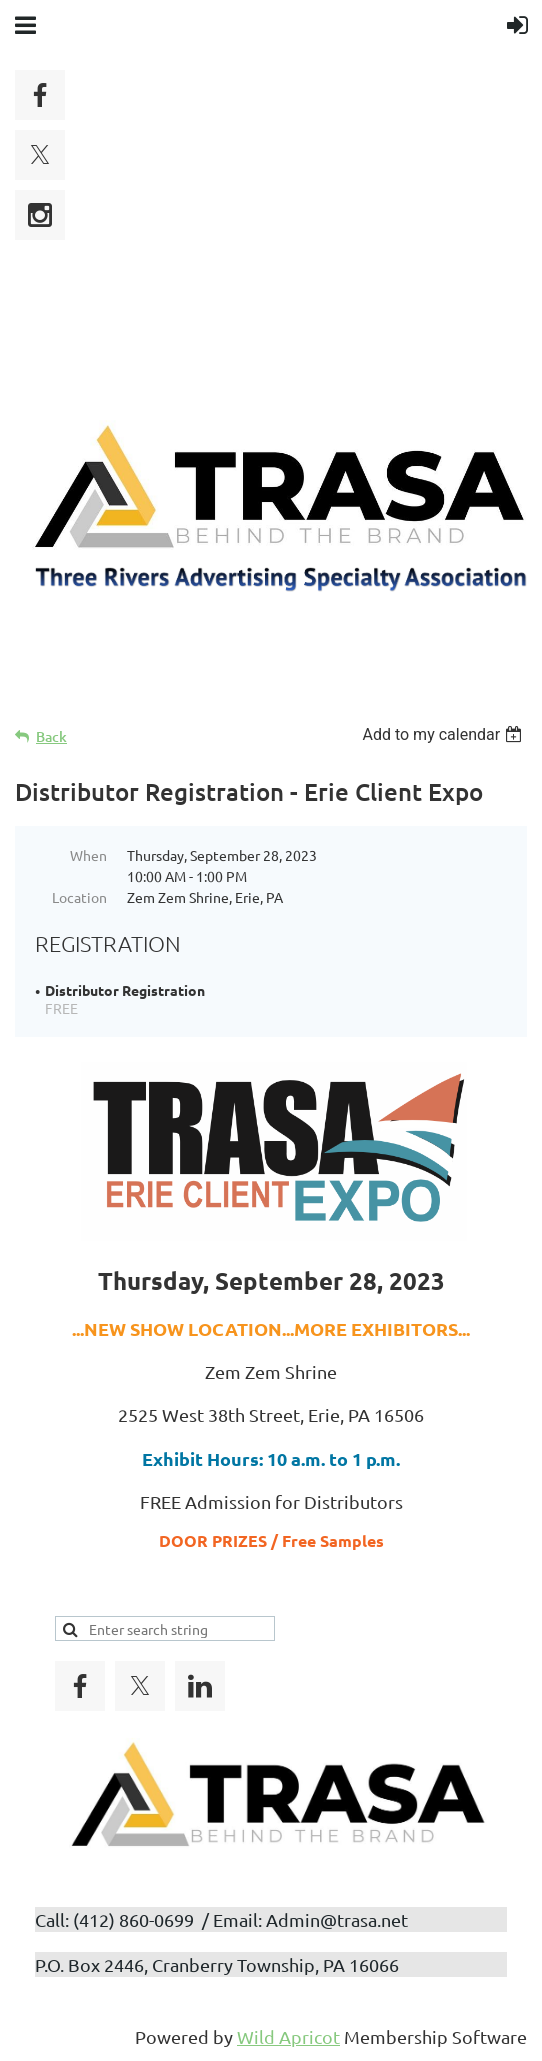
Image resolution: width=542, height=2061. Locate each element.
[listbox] (444, 734)
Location (79, 897)
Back (51, 736)
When (88, 855)
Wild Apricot (288, 2036)
